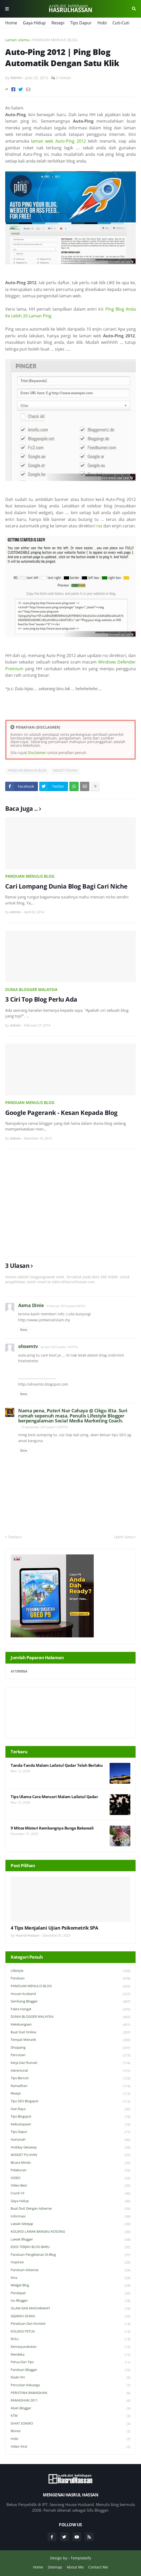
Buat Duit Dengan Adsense (70, 2208)
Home (11, 23)
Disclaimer (37, 752)
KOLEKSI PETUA (70, 2331)
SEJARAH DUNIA (70, 2316)
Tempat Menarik (70, 2040)
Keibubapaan (70, 2124)
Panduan (70, 1978)
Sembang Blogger (70, 2001)
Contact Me (98, 2567)
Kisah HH (70, 2377)
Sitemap (55, 2567)
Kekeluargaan (70, 2024)
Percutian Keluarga (70, 2385)
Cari (134, 9)
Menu (7, 9)
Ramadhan (70, 2086)
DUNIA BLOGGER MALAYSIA (31, 989)
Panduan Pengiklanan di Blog (70, 2255)
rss (99, 526)
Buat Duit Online (70, 2032)
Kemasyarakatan (70, 2347)
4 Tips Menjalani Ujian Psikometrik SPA (54, 1928)
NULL (70, 2339)
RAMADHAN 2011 (70, 2400)
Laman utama (17, 39)
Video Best (70, 2185)
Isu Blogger (70, 2300)
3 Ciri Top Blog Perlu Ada (41, 999)
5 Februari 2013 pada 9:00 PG (65, 1306)
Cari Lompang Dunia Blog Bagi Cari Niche (66, 886)
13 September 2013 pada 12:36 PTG (44, 1427)
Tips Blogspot (70, 2116)
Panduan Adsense (70, 2270)
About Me (75, 2567)
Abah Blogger (70, 2408)
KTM (70, 2416)
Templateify (81, 2558)
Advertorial (70, 2071)
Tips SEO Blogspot (70, 2101)
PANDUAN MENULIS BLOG (54, 39)
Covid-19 (70, 2193)
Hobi (102, 23)
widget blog (70, 2285)
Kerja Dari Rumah (70, 2063)
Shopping (70, 2047)
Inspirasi (70, 2262)
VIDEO (70, 2178)
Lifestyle (70, 1971)
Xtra (70, 2278)
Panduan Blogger (70, 2370)
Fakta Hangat (70, 2009)
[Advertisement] (70, 1202)
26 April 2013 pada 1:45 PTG (59, 1347)
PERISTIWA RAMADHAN (70, 2393)
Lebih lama (123, 1536)
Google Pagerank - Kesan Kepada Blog (61, 1112)
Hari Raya (70, 2109)
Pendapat (70, 2293)
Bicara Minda (70, 2163)
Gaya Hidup (34, 23)
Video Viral (70, 2446)
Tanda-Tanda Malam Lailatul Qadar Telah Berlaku (57, 1765)
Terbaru (15, 1536)
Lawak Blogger (70, 2239)
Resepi (57, 23)
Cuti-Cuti (120, 23)
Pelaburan (70, 2170)
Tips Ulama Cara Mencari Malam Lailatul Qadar (54, 1796)
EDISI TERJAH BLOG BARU (70, 2247)
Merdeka (70, 2354)
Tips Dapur (81, 23)
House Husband (70, 1994)
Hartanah (70, 2139)
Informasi (70, 2216)
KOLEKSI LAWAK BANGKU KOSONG (70, 2232)
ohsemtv (28, 1346)
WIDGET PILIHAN (65, 770)
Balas (23, 1329)
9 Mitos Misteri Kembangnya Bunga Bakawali (52, 1828)
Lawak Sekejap (70, 2224)
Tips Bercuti (70, 2078)
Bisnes (70, 2431)
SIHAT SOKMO (70, 2423)
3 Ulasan (63, 77)
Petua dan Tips (70, 2362)
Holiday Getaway (70, 2147)
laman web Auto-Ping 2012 (58, 141)
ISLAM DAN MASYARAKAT (70, 2308)
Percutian (70, 2055)
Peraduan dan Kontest (70, 2324)
